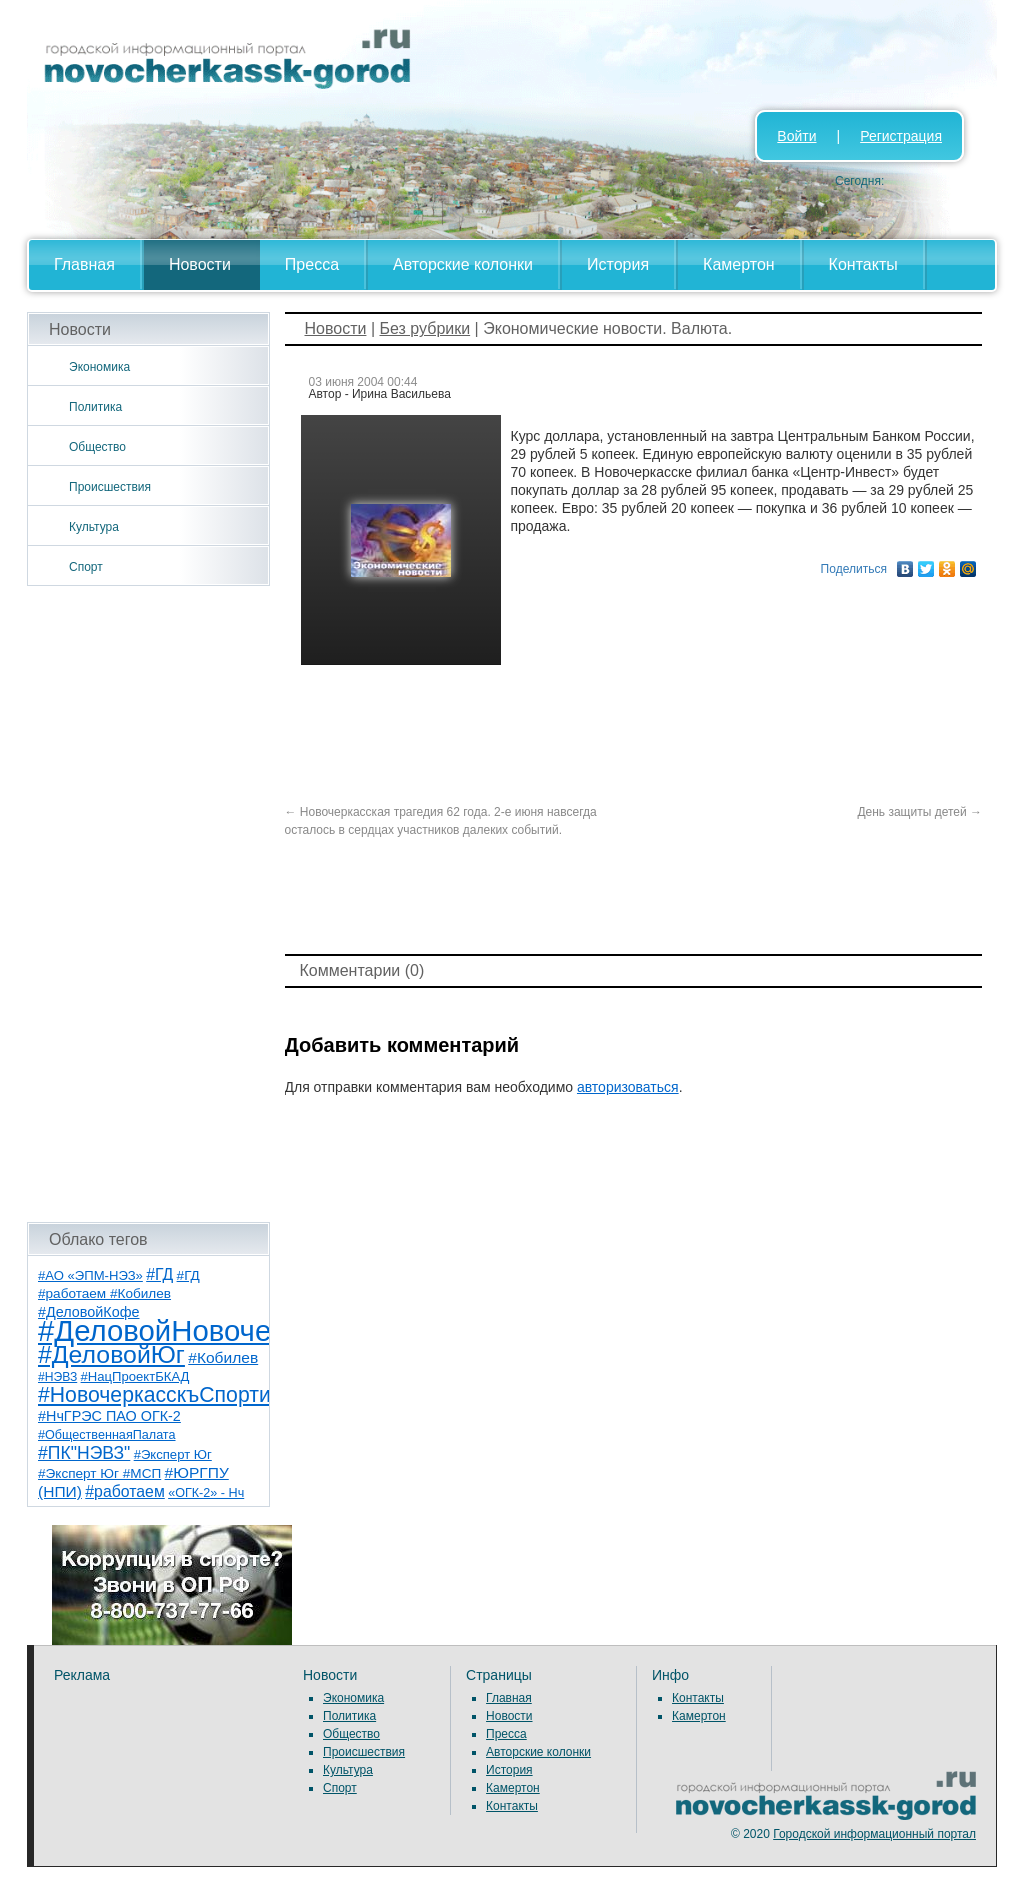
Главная (84, 264)
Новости (200, 264)
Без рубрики (424, 328)
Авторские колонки (463, 264)
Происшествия (110, 487)
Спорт (86, 567)
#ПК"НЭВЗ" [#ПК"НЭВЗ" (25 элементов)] (84, 1453)
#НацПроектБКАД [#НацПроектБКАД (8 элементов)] (135, 1376)
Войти (796, 136)
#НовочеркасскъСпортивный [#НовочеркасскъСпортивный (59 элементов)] (179, 1394)
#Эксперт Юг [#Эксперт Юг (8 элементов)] (173, 1454)
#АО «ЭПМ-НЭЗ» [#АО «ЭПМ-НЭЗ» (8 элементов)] (90, 1275)
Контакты (863, 264)
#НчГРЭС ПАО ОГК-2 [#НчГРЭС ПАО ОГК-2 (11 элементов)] (109, 1416)
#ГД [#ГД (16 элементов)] (159, 1274)
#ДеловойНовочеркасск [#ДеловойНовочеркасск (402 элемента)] (198, 1330)
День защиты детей (919, 812)
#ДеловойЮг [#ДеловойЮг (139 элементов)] (111, 1354)
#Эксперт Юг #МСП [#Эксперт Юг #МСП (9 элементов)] (99, 1473)
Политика (95, 407)
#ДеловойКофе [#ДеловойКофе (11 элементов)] (88, 1312)
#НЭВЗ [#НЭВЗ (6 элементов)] (57, 1377)
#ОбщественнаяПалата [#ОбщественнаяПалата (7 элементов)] (107, 1435)
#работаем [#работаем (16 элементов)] (125, 1491)
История (618, 264)
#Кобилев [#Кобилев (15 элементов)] (223, 1357)
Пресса (312, 264)
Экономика (99, 367)
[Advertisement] (148, 904)
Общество (97, 447)
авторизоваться (628, 1087)
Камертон (739, 264)
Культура (94, 527)
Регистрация (901, 136)
